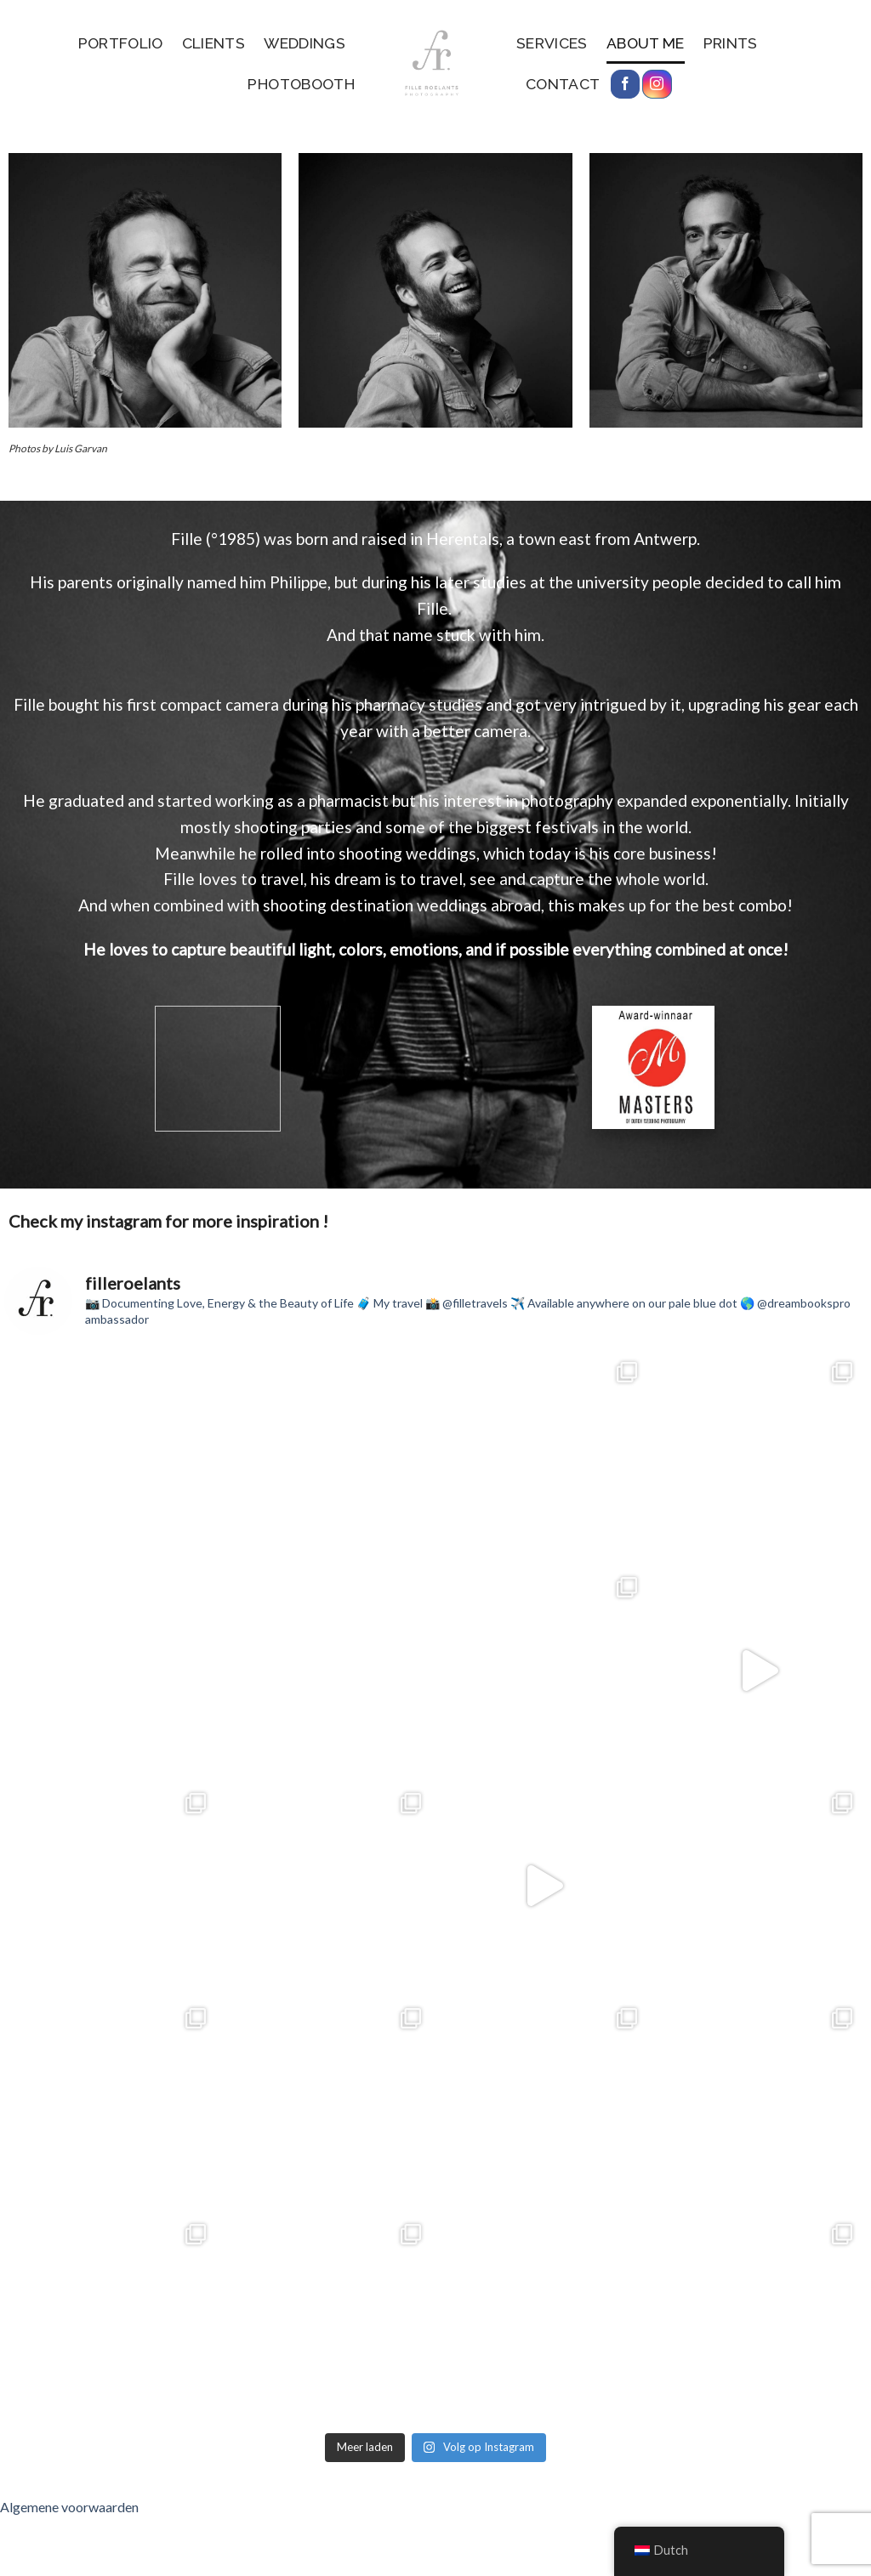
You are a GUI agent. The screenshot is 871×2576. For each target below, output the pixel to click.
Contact (563, 84)
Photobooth (301, 84)
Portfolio (120, 43)
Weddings (304, 43)
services (552, 43)
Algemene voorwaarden (69, 2507)
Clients (213, 43)
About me (645, 43)
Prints (730, 43)
